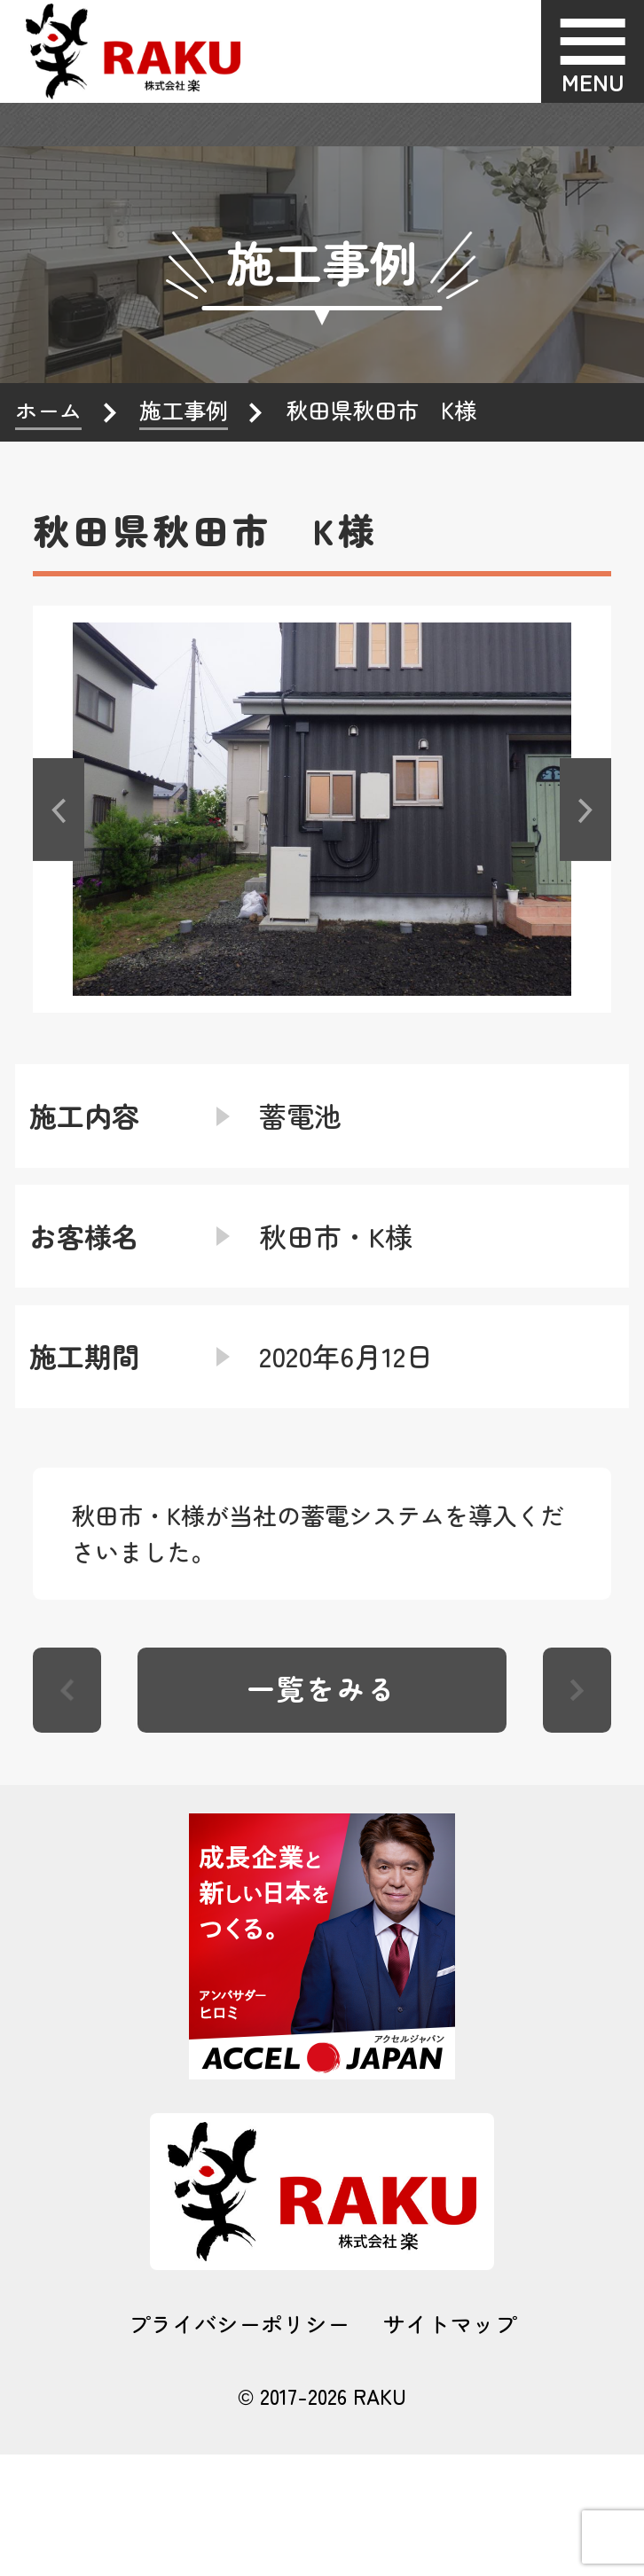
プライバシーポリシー (238, 2324)
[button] (58, 808)
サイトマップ (449, 2324)
